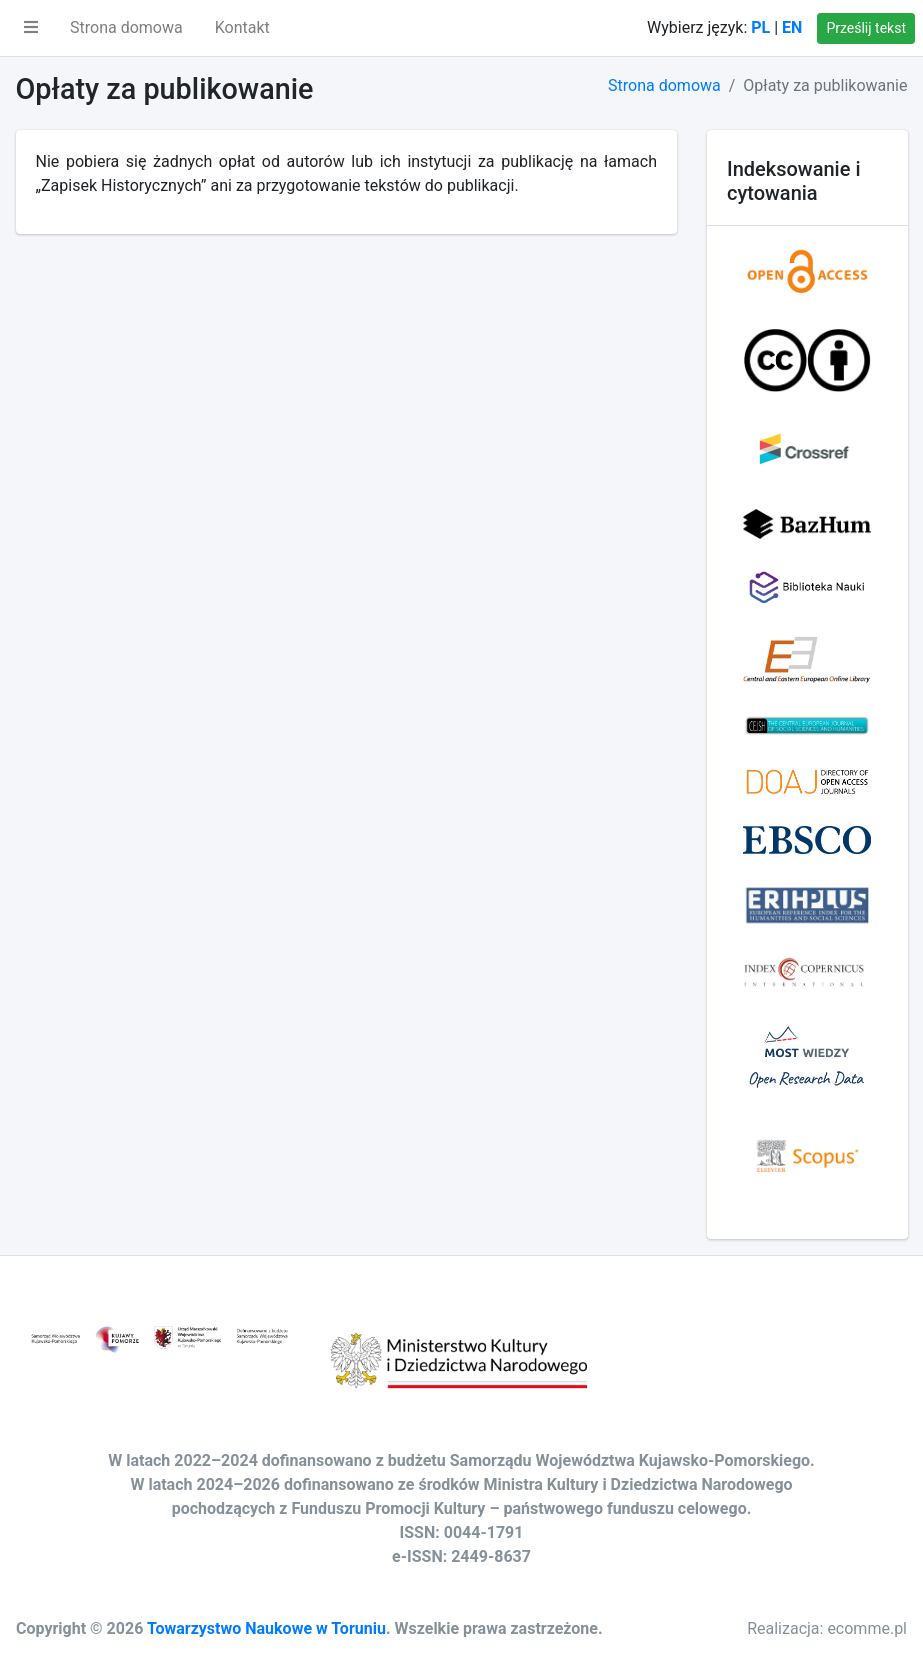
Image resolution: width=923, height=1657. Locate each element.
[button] (31, 28)
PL (760, 27)
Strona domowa (126, 27)
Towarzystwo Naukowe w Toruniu (266, 1628)
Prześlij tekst (866, 28)
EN (792, 27)
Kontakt (242, 27)
